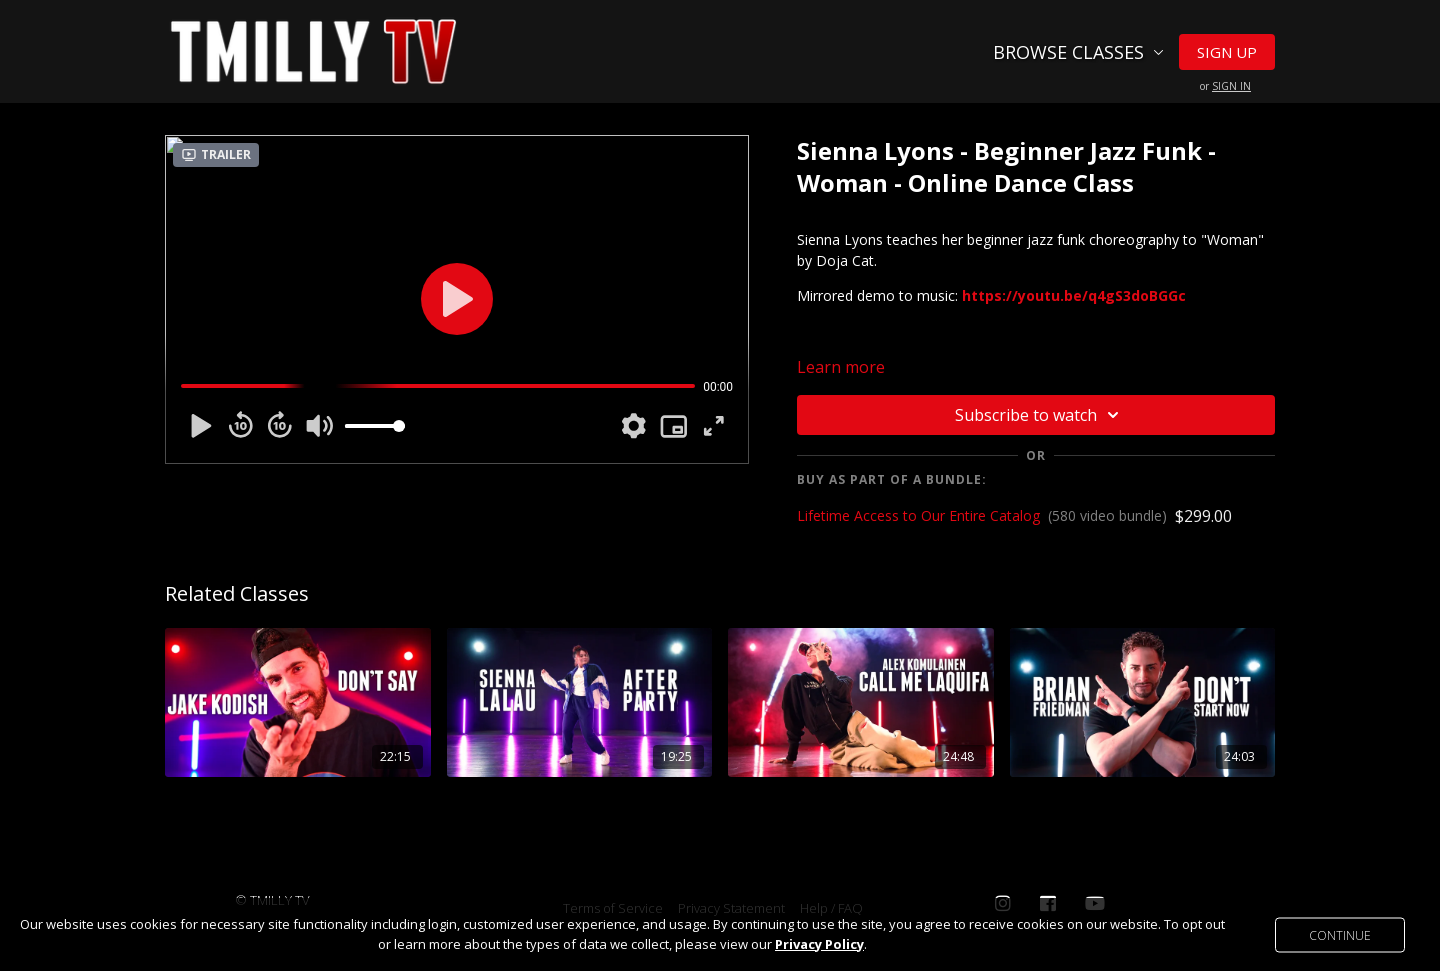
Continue (1340, 934)
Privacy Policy (819, 944)
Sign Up (1227, 52)
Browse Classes (1078, 52)
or (1225, 86)
